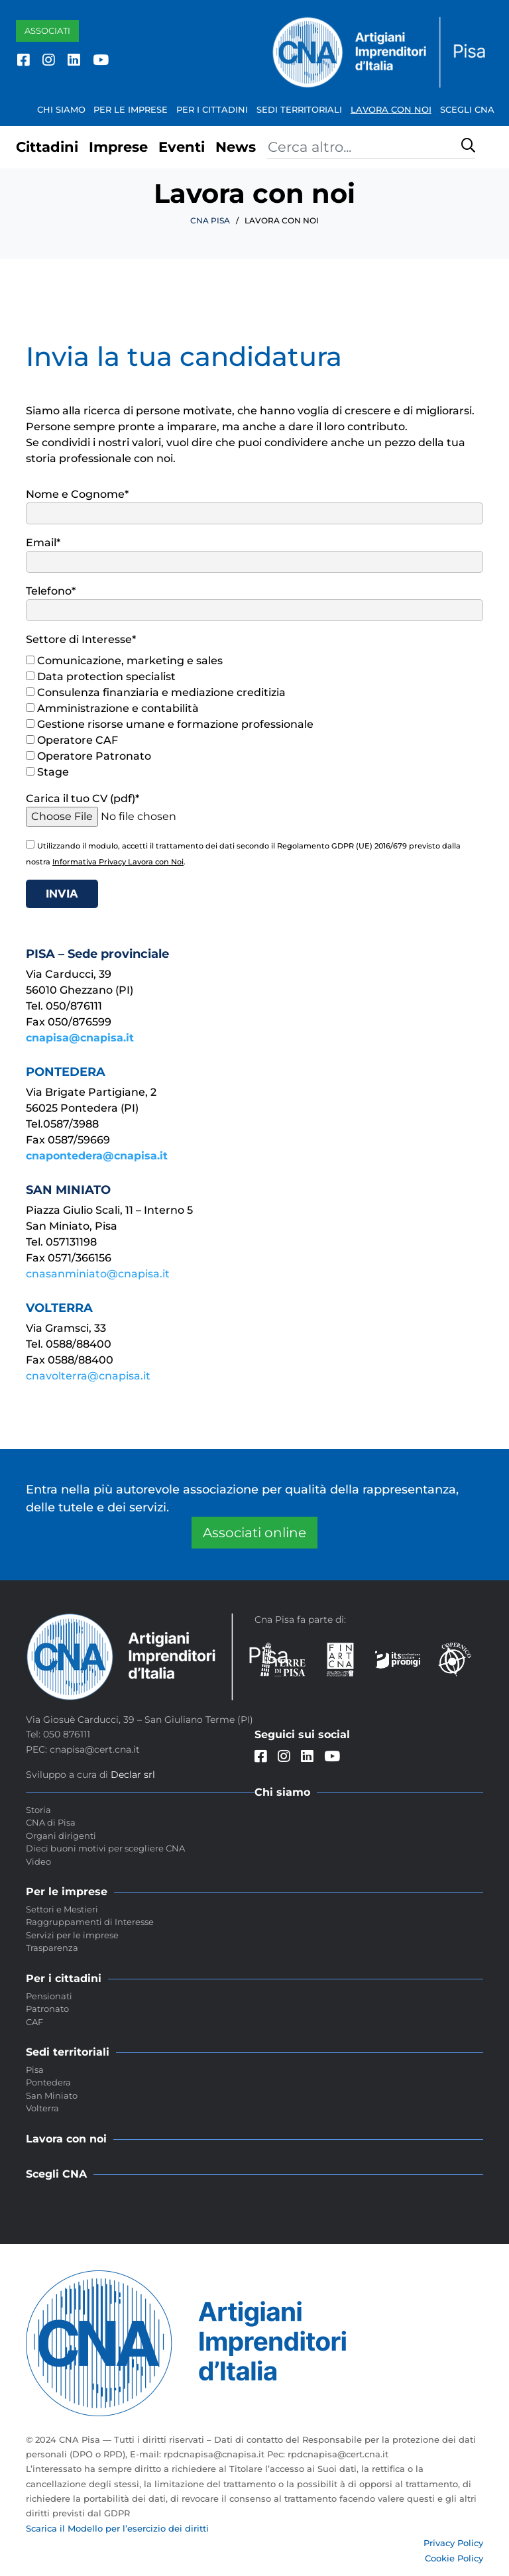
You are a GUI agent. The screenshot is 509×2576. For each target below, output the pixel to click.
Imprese (118, 147)
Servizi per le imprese (72, 1935)
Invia (62, 893)
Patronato (47, 2008)
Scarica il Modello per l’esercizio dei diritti (117, 2528)
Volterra (42, 2108)
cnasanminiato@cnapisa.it (98, 1273)
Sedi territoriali (299, 109)
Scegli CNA (467, 109)
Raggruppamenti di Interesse (90, 1921)
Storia (38, 1809)
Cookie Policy (454, 2558)
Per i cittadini (212, 109)
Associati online (254, 1533)
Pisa (35, 2069)
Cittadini (47, 147)
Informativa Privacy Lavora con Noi (118, 861)
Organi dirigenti (61, 1835)
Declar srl (133, 1775)
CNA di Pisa (51, 1822)
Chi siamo (61, 109)
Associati (47, 30)
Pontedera (48, 2082)
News (235, 147)
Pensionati (49, 1996)
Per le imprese (130, 109)
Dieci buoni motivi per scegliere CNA (105, 1848)
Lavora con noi (391, 109)
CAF (34, 2022)
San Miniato (52, 2095)
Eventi (181, 147)
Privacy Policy (453, 2543)
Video (38, 1861)
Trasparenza (52, 1947)
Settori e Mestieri (62, 1909)
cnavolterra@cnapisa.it (88, 1376)
